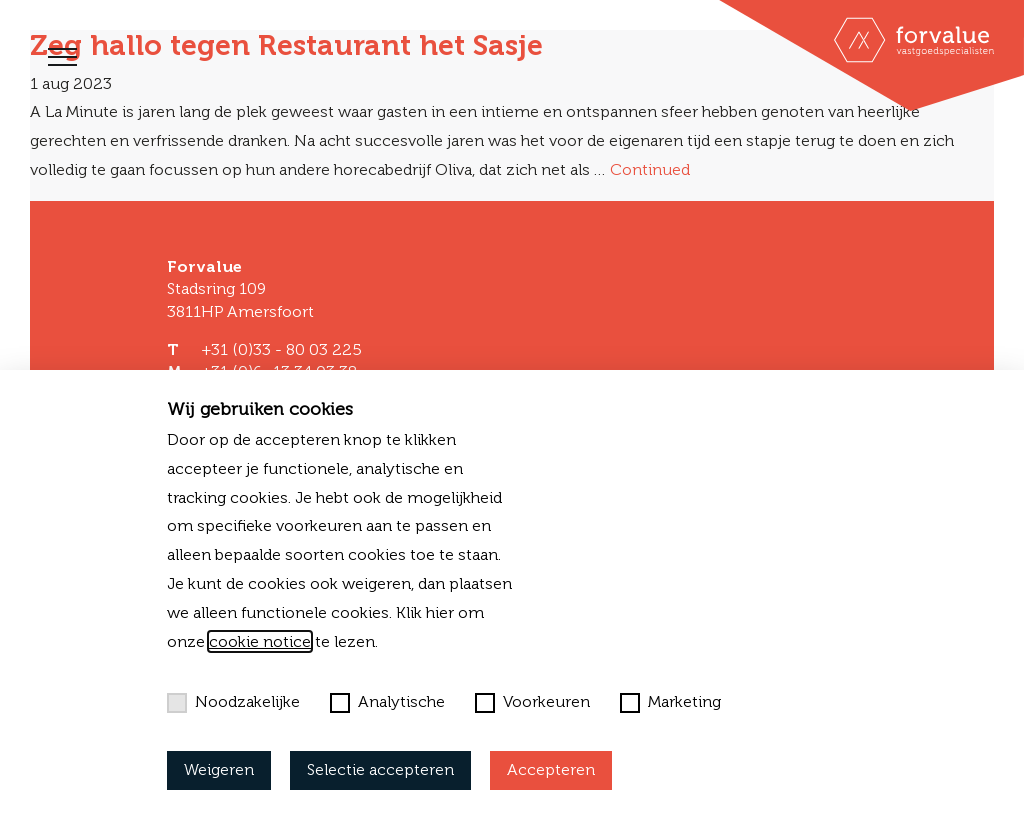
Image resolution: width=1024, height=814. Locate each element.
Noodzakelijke (233, 702)
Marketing (670, 702)
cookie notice (260, 641)
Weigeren (219, 769)
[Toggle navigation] (62, 57)
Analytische (387, 702)
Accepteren (551, 769)
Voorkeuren (532, 702)
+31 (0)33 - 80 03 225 (281, 349)
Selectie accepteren (380, 769)
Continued (650, 169)
